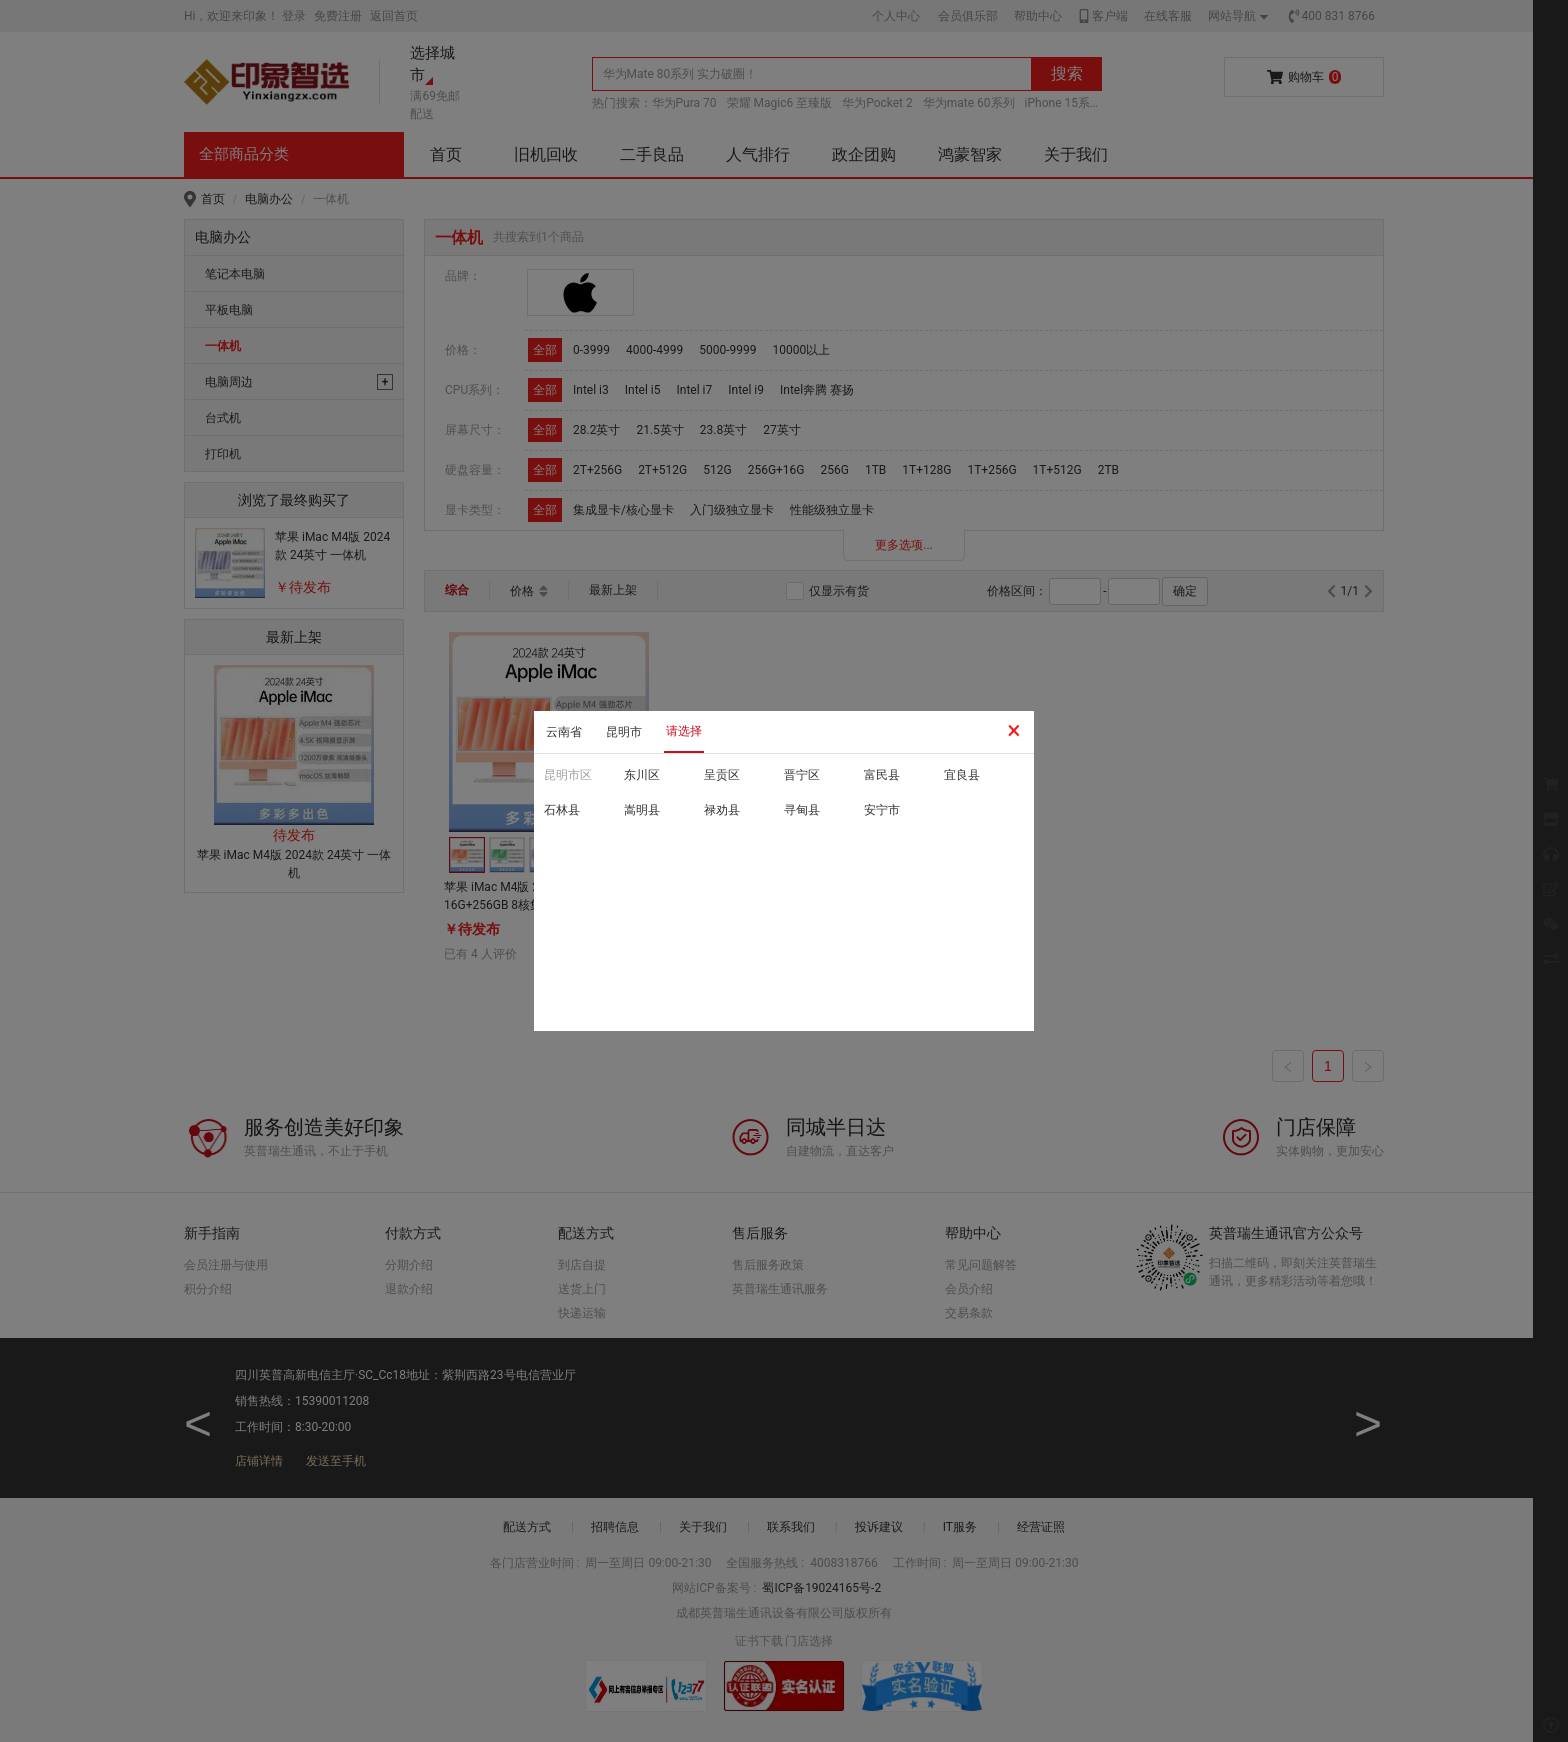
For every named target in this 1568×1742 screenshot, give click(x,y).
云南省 (564, 732)
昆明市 (624, 732)
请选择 (684, 731)
